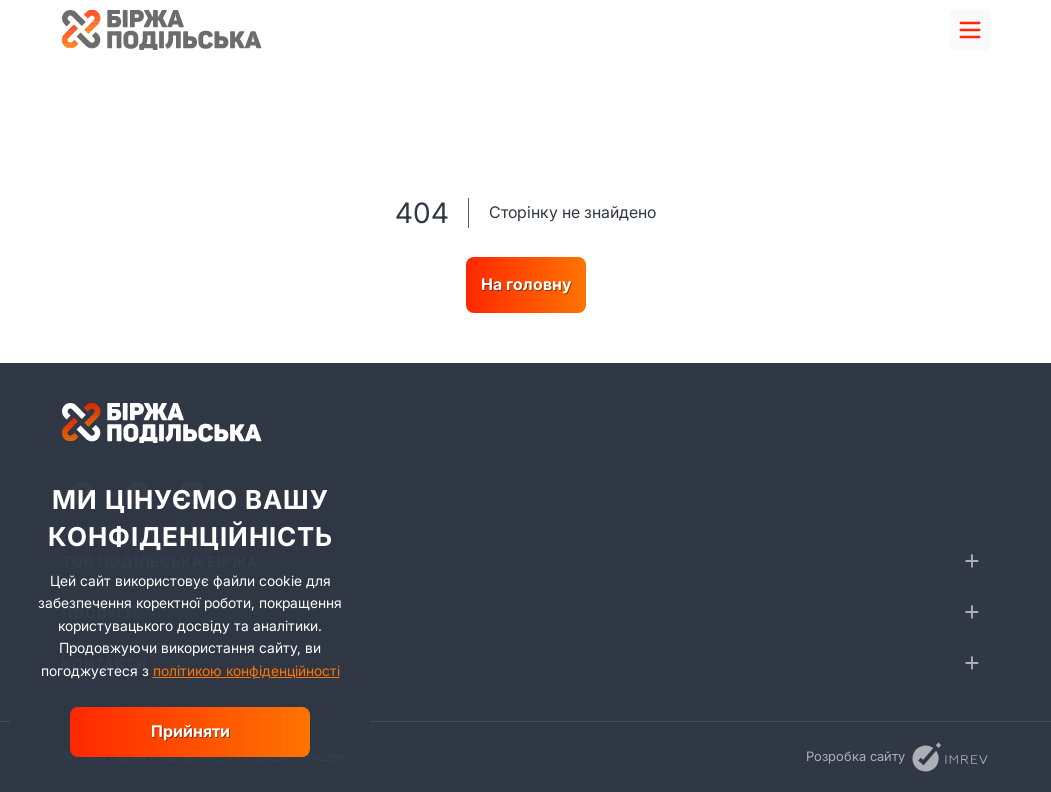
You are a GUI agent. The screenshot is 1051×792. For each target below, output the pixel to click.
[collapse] (972, 561)
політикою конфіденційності (246, 670)
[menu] (970, 30)
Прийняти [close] (190, 731)
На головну (526, 284)
